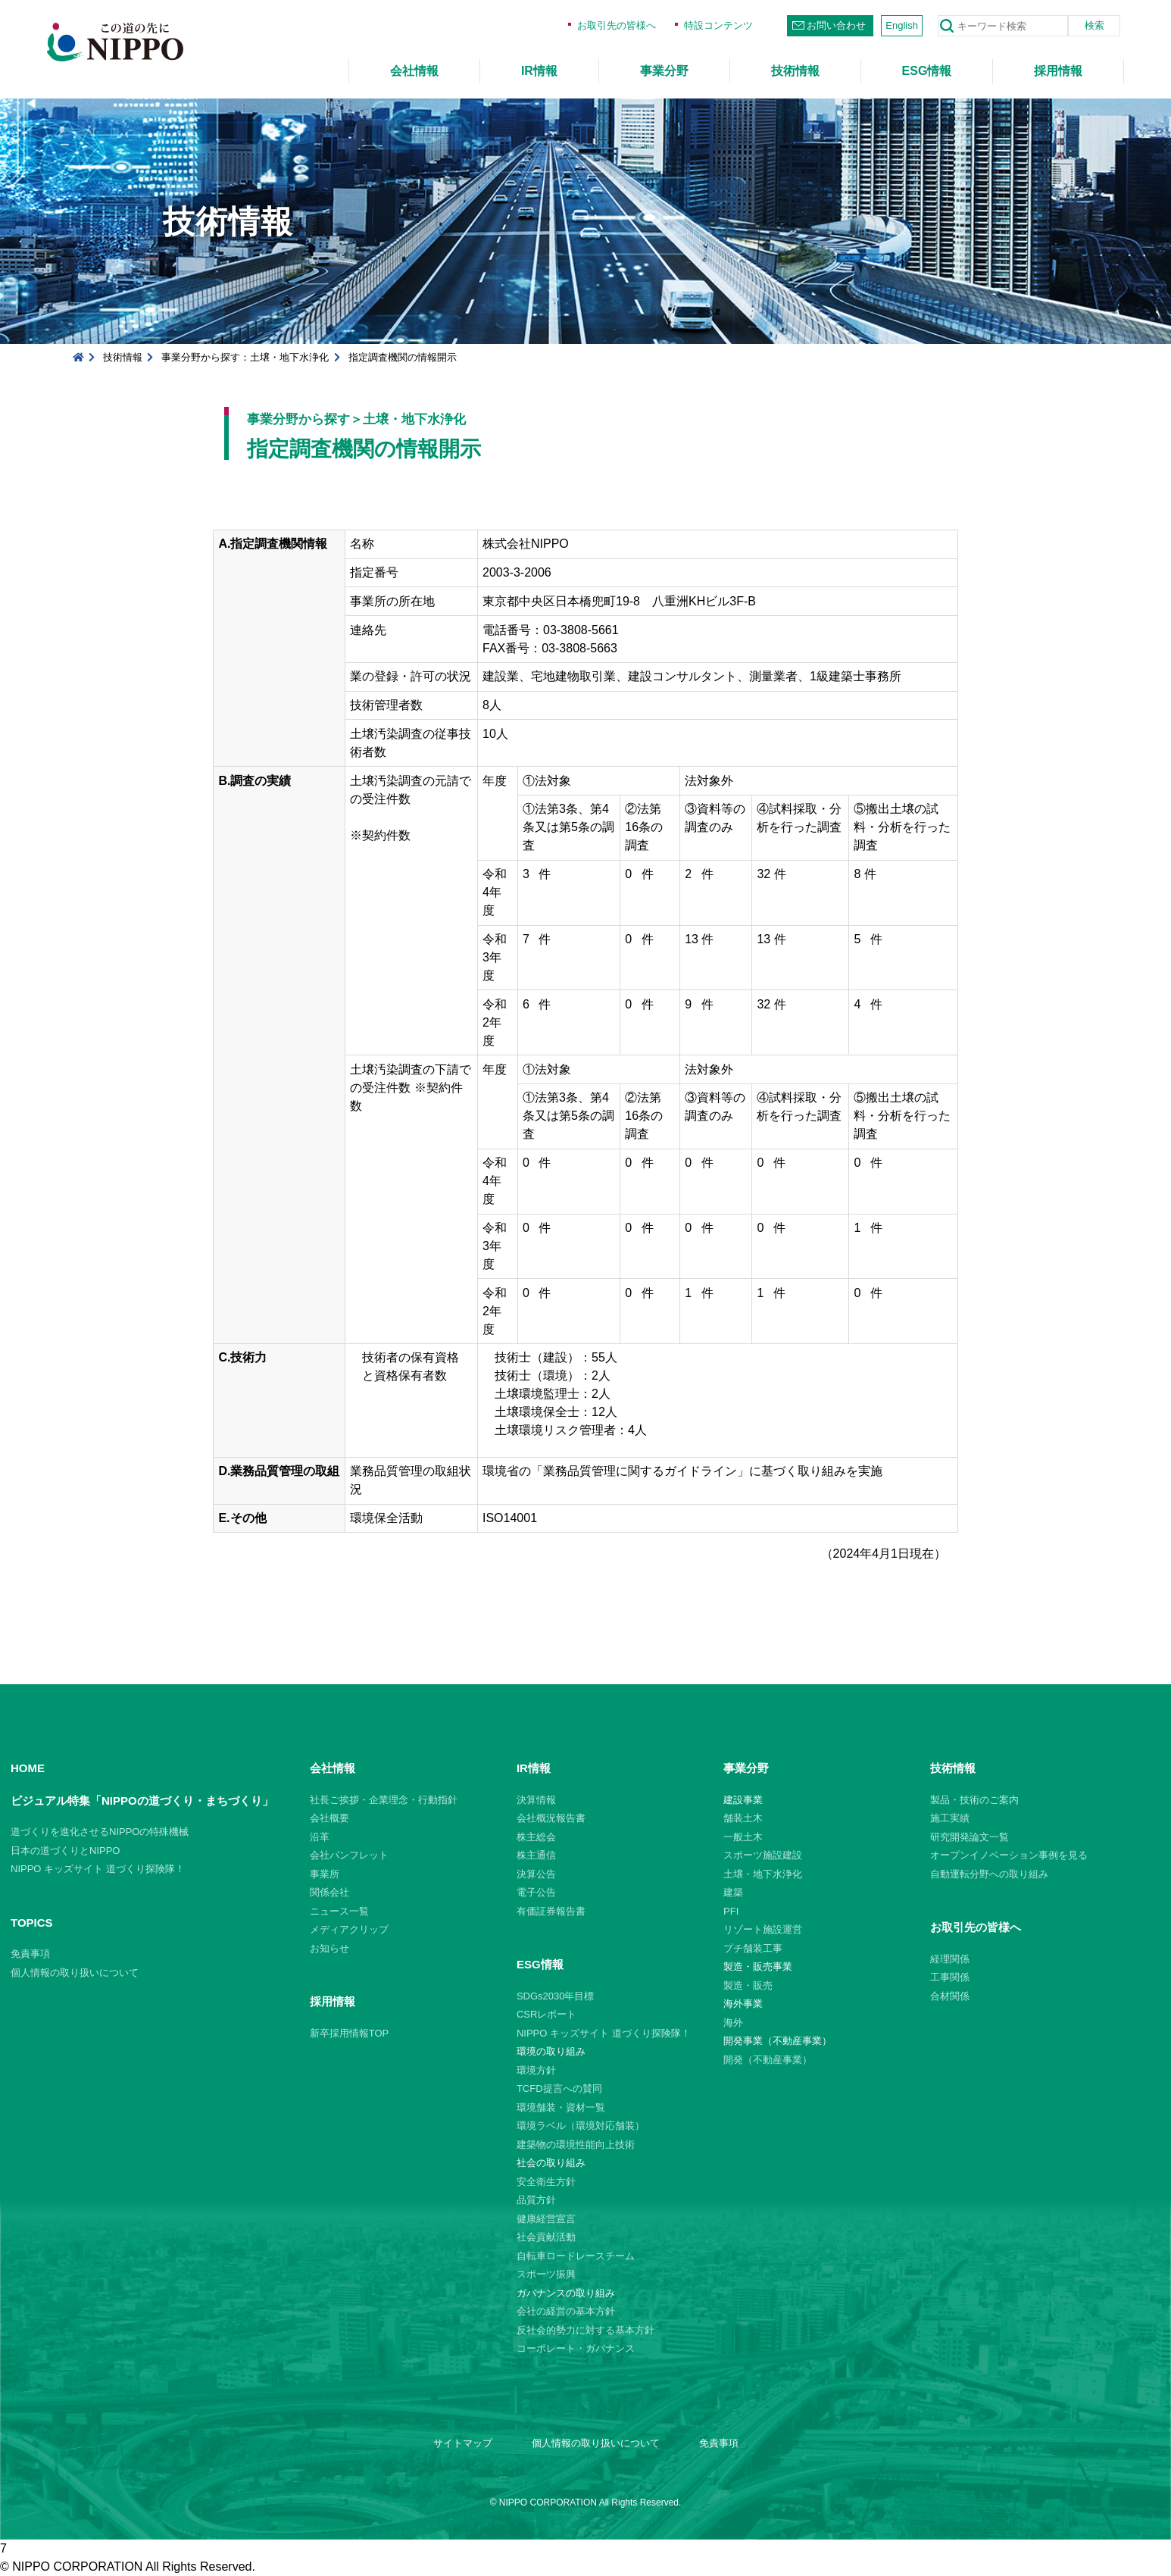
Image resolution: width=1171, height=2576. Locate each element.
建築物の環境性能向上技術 (576, 2144)
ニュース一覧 (339, 1911)
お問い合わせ (836, 25)
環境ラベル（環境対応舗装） (581, 2125)
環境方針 (536, 2070)
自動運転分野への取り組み (989, 1874)
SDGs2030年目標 (556, 1996)
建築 (733, 1892)
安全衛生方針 (546, 2181)
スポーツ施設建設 (762, 1855)
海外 (733, 2022)
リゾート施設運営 (762, 1929)
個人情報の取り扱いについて (75, 1972)
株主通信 (536, 1855)
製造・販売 (748, 1985)
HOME (28, 1768)
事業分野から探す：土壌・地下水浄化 (245, 357)
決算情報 (536, 1799)
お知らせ (329, 1948)
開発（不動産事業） (767, 2059)
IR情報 (539, 70)
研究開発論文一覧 (969, 1837)
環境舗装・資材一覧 (561, 2107)
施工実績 (950, 1818)
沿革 (319, 1837)
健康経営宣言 (546, 2218)
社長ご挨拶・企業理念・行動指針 (383, 1799)
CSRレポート (546, 2014)
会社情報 (414, 70)
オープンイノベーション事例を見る (1009, 1855)
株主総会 (536, 1837)
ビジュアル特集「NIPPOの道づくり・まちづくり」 (142, 1800)
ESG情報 (927, 70)
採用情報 (1058, 70)
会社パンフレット (349, 1855)
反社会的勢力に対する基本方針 (585, 2330)
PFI (731, 1911)
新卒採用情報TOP (349, 2033)
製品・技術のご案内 (974, 1799)
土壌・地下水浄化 (762, 1874)
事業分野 (664, 70)
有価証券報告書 (551, 1911)
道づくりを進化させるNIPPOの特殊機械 (100, 1831)
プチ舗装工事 (752, 1948)
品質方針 (536, 2200)
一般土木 (743, 1837)
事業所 (324, 1874)
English (901, 25)
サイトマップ (462, 2443)
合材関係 (950, 1996)
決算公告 (536, 1874)
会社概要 (329, 1818)
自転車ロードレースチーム (576, 2256)
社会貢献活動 (546, 2237)
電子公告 (536, 1892)
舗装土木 (743, 1818)
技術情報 (795, 70)
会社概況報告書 (551, 1818)
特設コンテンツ (718, 25)
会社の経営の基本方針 (566, 2311)
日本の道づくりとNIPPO (65, 1850)
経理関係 (950, 1959)
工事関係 (950, 1977)
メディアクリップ (349, 1929)
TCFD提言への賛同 (559, 2088)
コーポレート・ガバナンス (576, 2348)
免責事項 (30, 1953)
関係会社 (329, 1892)
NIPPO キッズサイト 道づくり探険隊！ (98, 1868)
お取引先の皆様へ (616, 25)
